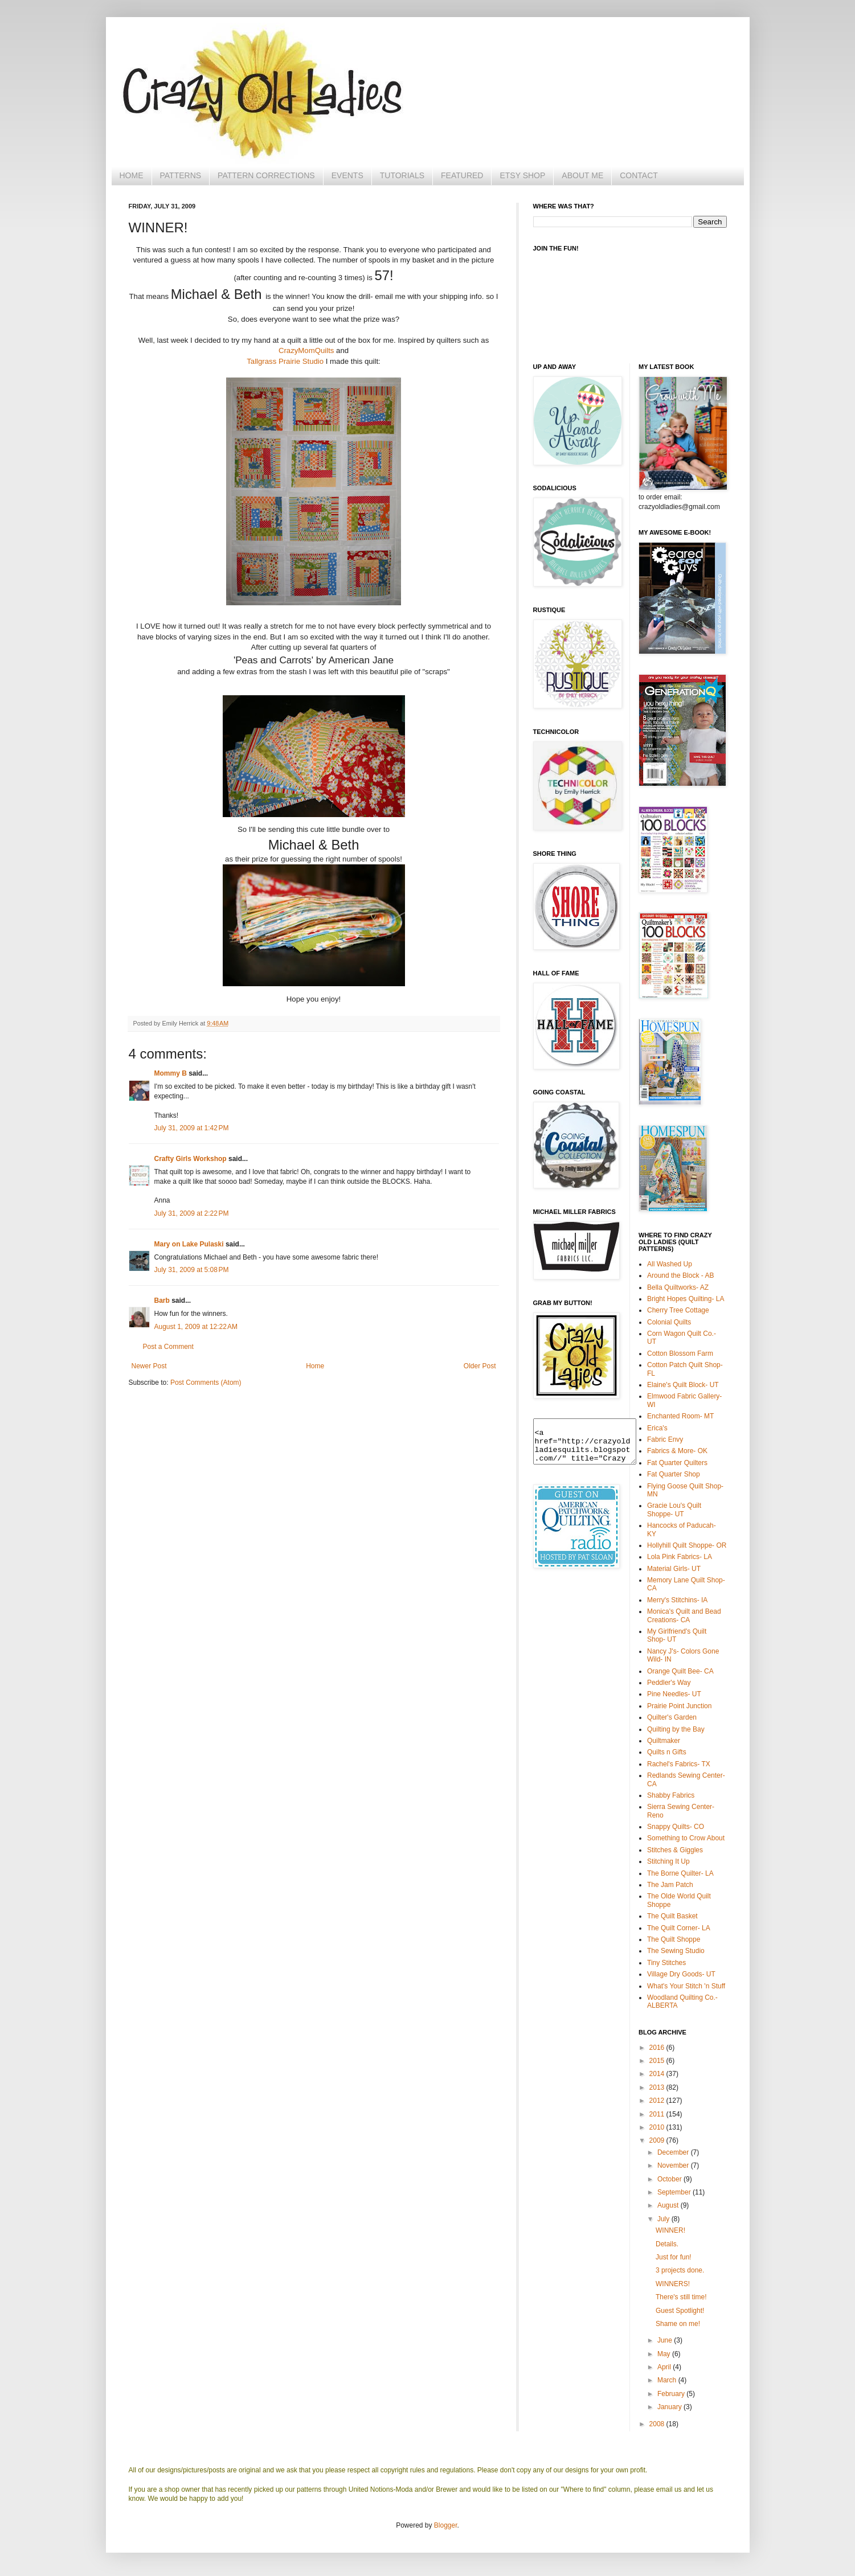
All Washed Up (669, 1264)
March (667, 2380)
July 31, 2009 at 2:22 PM (191, 1213)
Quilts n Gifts (666, 1752)
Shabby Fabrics (670, 1795)
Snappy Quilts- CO (675, 1827)
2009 (657, 2140)
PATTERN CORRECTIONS (266, 175)
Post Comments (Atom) (206, 1383)
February (671, 2394)
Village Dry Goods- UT (681, 1974)
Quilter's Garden (672, 1717)
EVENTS (347, 175)
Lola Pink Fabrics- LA (679, 1557)
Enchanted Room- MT (680, 1416)
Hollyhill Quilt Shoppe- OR (686, 1545)
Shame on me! (678, 2324)
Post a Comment (168, 1347)
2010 (657, 2127)
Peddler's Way (669, 1683)
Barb (162, 1301)
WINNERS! (673, 2284)
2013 (657, 2087)
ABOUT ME (582, 175)
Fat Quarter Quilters (677, 1463)
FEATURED (462, 175)
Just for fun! (674, 2257)
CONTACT (639, 175)
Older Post (480, 1366)
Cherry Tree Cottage (678, 1310)
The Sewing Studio (676, 1951)
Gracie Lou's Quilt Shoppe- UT (674, 1509)
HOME (132, 175)
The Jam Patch (670, 1885)
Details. (667, 2244)
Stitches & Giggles (675, 1850)
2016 (657, 2048)
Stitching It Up (668, 1861)
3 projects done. (680, 2270)
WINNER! (670, 2230)
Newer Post (149, 1366)
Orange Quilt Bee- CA (680, 1671)
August (669, 2205)
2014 (657, 2074)
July (664, 2219)
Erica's (657, 1428)
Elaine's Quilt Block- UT (683, 1385)
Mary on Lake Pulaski (189, 1244)
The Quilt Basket (672, 1916)
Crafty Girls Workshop (190, 1159)
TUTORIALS (402, 175)
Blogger (445, 2525)
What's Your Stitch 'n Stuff (686, 1986)
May (664, 2354)
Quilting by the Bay (676, 1729)
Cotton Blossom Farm (680, 1353)
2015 (657, 2061)
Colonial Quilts (669, 1322)
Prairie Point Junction (679, 1706)
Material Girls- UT (674, 1569)
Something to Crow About (686, 1838)
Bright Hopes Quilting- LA (685, 1299)
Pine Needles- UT (674, 1694)
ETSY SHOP (522, 175)
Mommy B (170, 1073)
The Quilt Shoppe (673, 1939)
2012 (657, 2101)
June (665, 2340)
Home (315, 1366)
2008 (657, 2424)
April (665, 2367)
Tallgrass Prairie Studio (285, 361)
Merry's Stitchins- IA (677, 1600)
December (674, 2152)
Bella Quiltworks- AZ (678, 1287)
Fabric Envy (665, 1439)
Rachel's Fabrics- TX (678, 1764)
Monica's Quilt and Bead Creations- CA (684, 1615)
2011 (657, 2114)
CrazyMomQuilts (306, 350)
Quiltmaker (663, 1741)
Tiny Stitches (666, 1963)
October (670, 2179)
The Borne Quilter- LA (680, 1873)
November (674, 2165)
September (675, 2192)
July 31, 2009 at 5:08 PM (191, 1270)
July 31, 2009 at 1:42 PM (191, 1128)
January (670, 2407)
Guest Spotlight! (680, 2311)
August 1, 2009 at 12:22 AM (196, 1327)
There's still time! (681, 2297)
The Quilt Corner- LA (678, 1928)
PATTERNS (181, 175)
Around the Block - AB (680, 1275)
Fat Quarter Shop (673, 1474)
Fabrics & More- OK (677, 1451)
